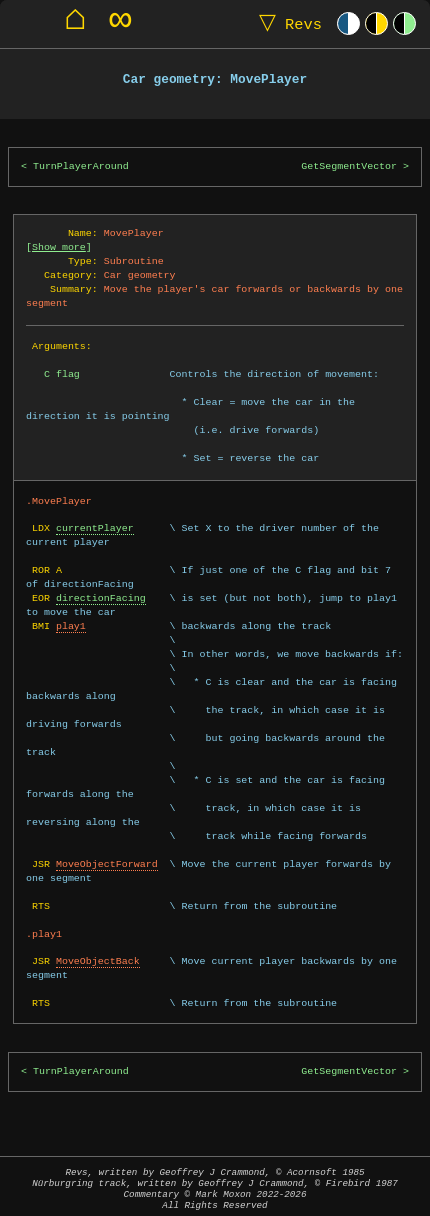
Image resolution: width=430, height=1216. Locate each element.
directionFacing (101, 598)
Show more (59, 247)
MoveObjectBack (98, 961)
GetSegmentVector (349, 166)
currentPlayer (95, 528)
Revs (286, 23)
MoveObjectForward (107, 864)
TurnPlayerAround (81, 166)
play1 (71, 626)
